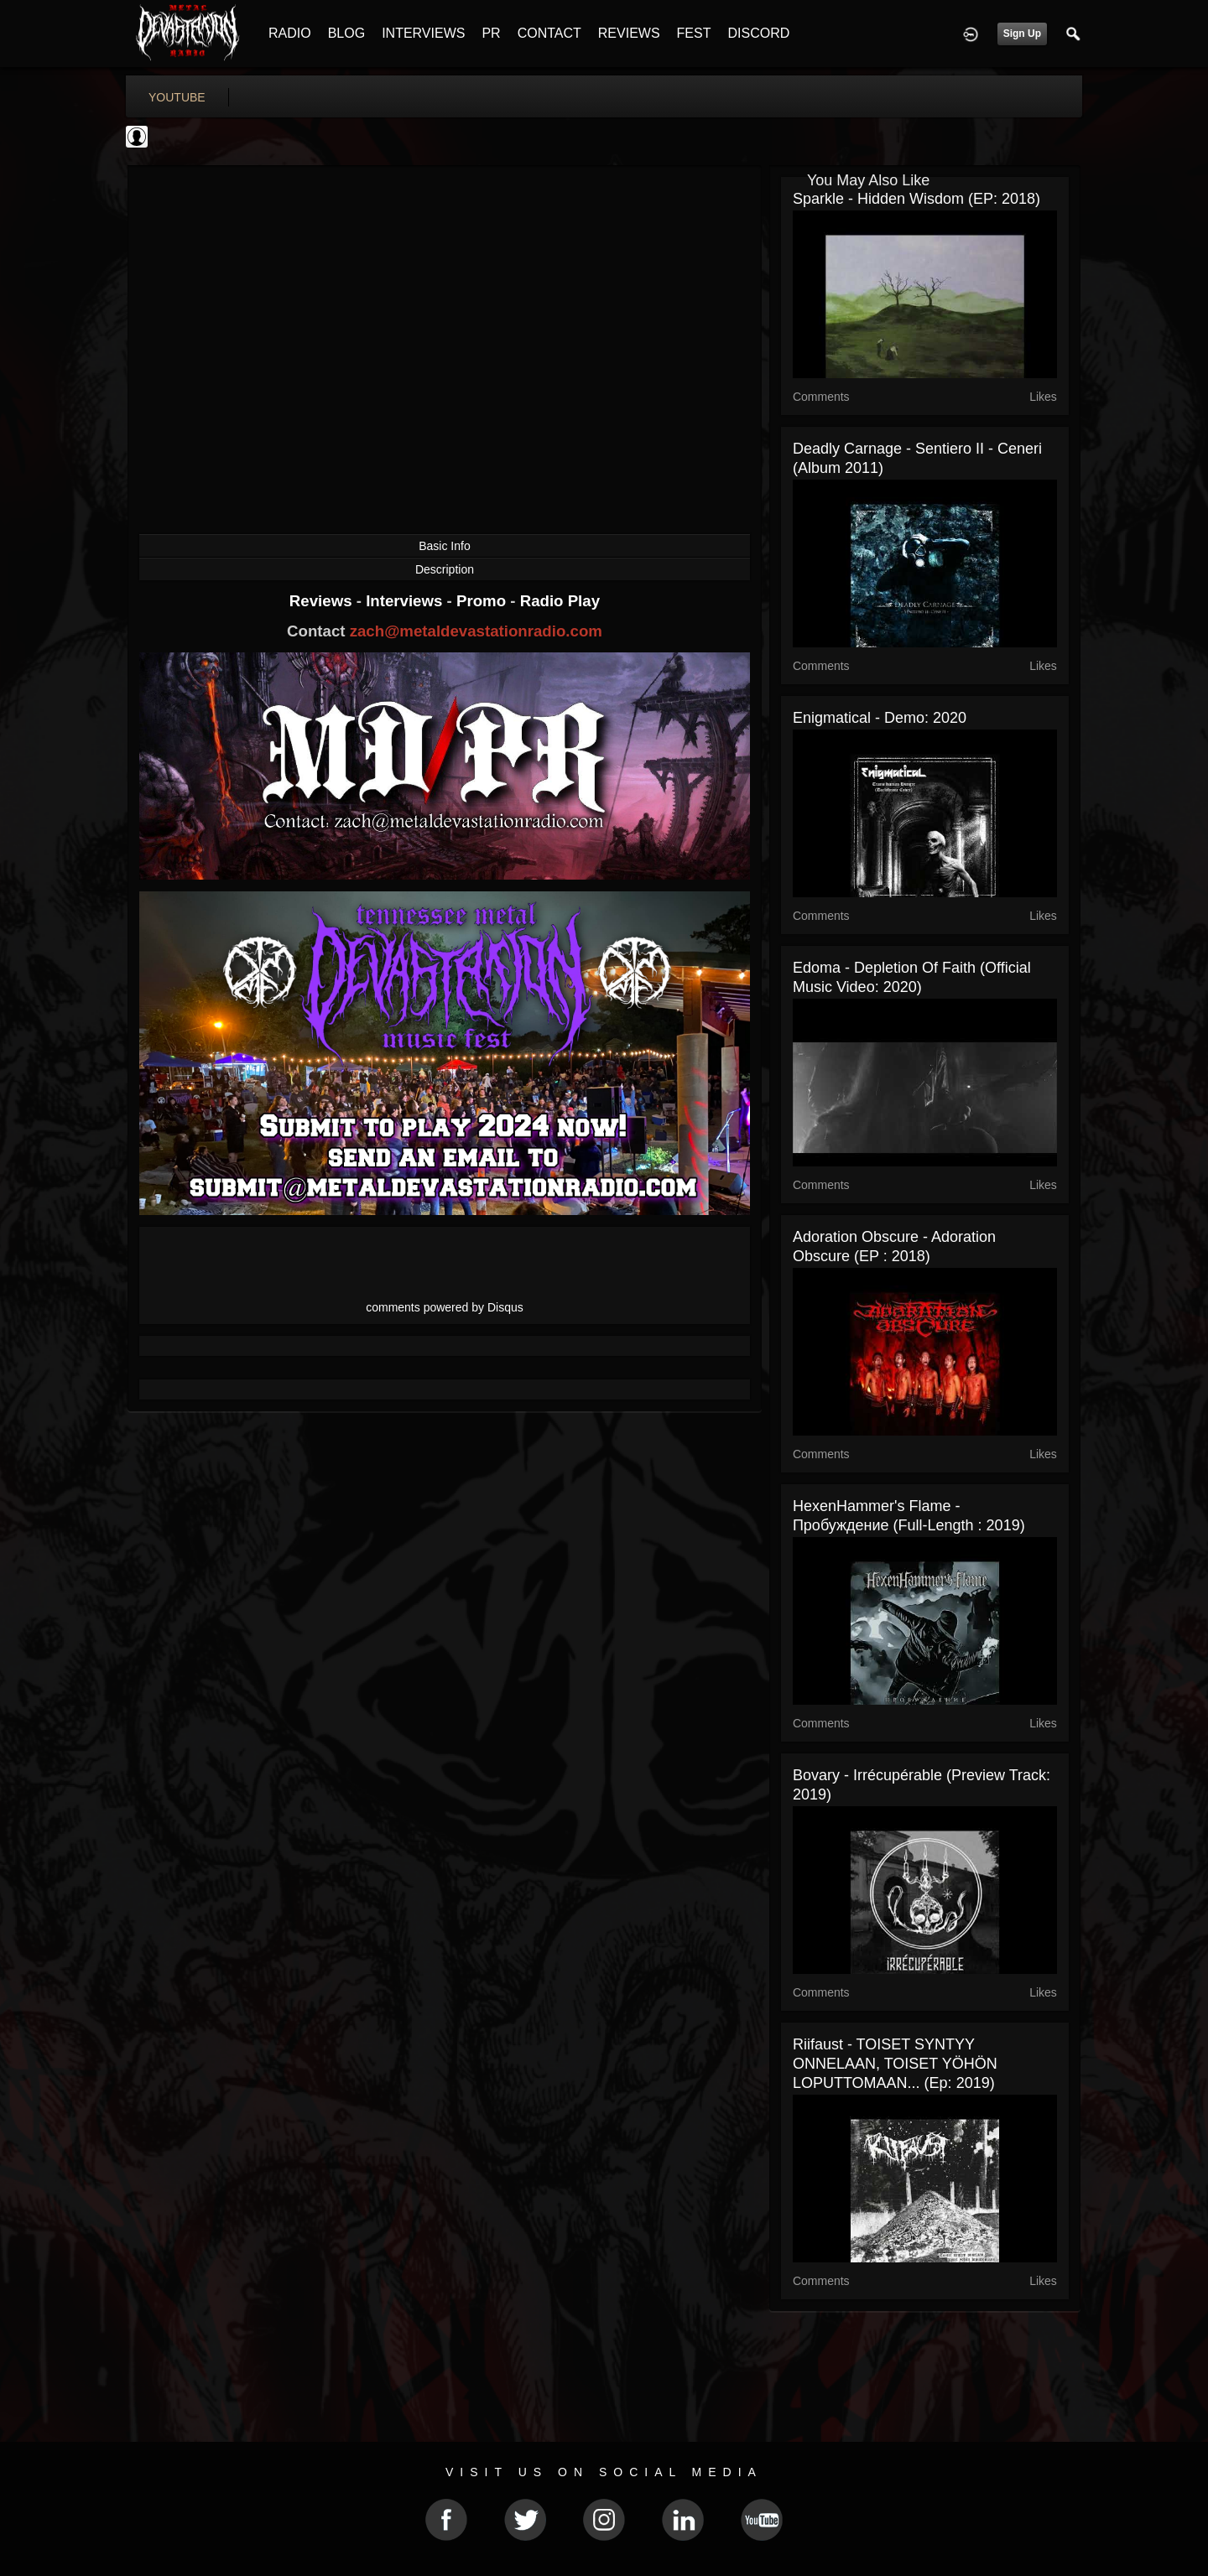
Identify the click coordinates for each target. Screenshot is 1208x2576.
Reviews (323, 601)
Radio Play (560, 601)
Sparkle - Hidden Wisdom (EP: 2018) (916, 198)
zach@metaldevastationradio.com (476, 631)
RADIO (289, 33)
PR (491, 33)
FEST (694, 33)
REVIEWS (629, 33)
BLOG (346, 33)
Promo (483, 601)
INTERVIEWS (423, 33)
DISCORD (758, 33)
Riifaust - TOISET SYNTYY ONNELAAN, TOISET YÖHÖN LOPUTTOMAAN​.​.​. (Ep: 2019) (895, 2063)
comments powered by (444, 1307)
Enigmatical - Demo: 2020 (879, 717)
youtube (177, 97)
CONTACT (549, 33)
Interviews (406, 601)
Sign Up (1022, 33)
